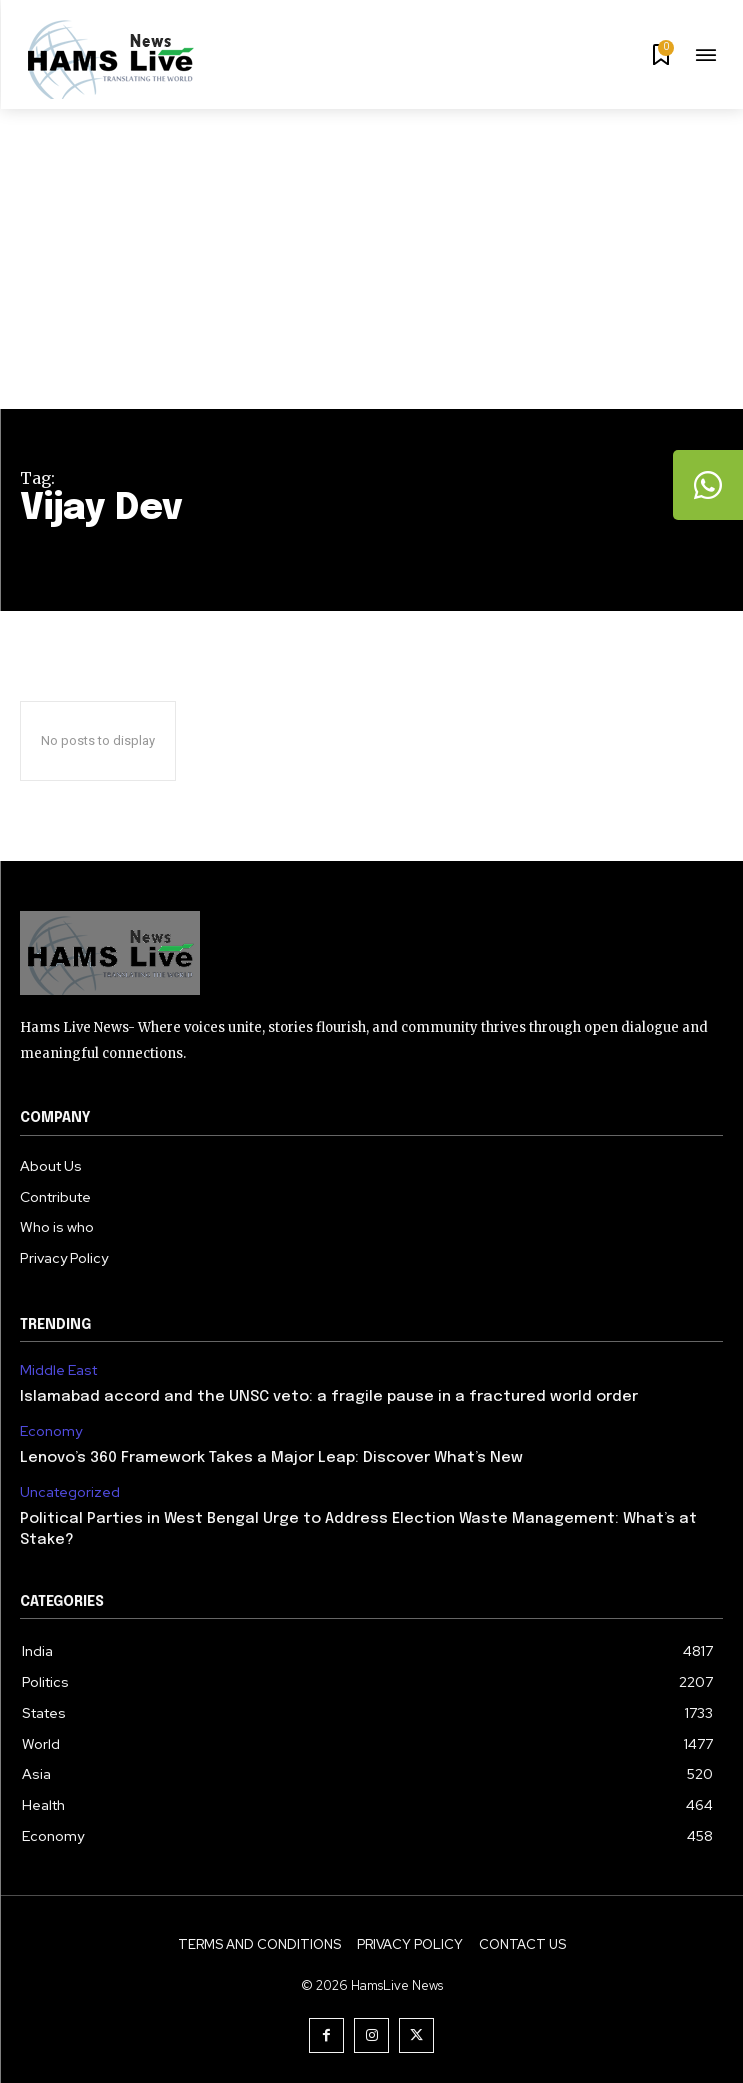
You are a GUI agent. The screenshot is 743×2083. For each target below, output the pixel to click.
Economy (51, 1431)
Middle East (58, 1370)
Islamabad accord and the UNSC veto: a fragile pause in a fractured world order (329, 1397)
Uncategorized (70, 1492)
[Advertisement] (371, 259)
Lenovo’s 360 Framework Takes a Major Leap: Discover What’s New (271, 1458)
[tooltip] (708, 485)
